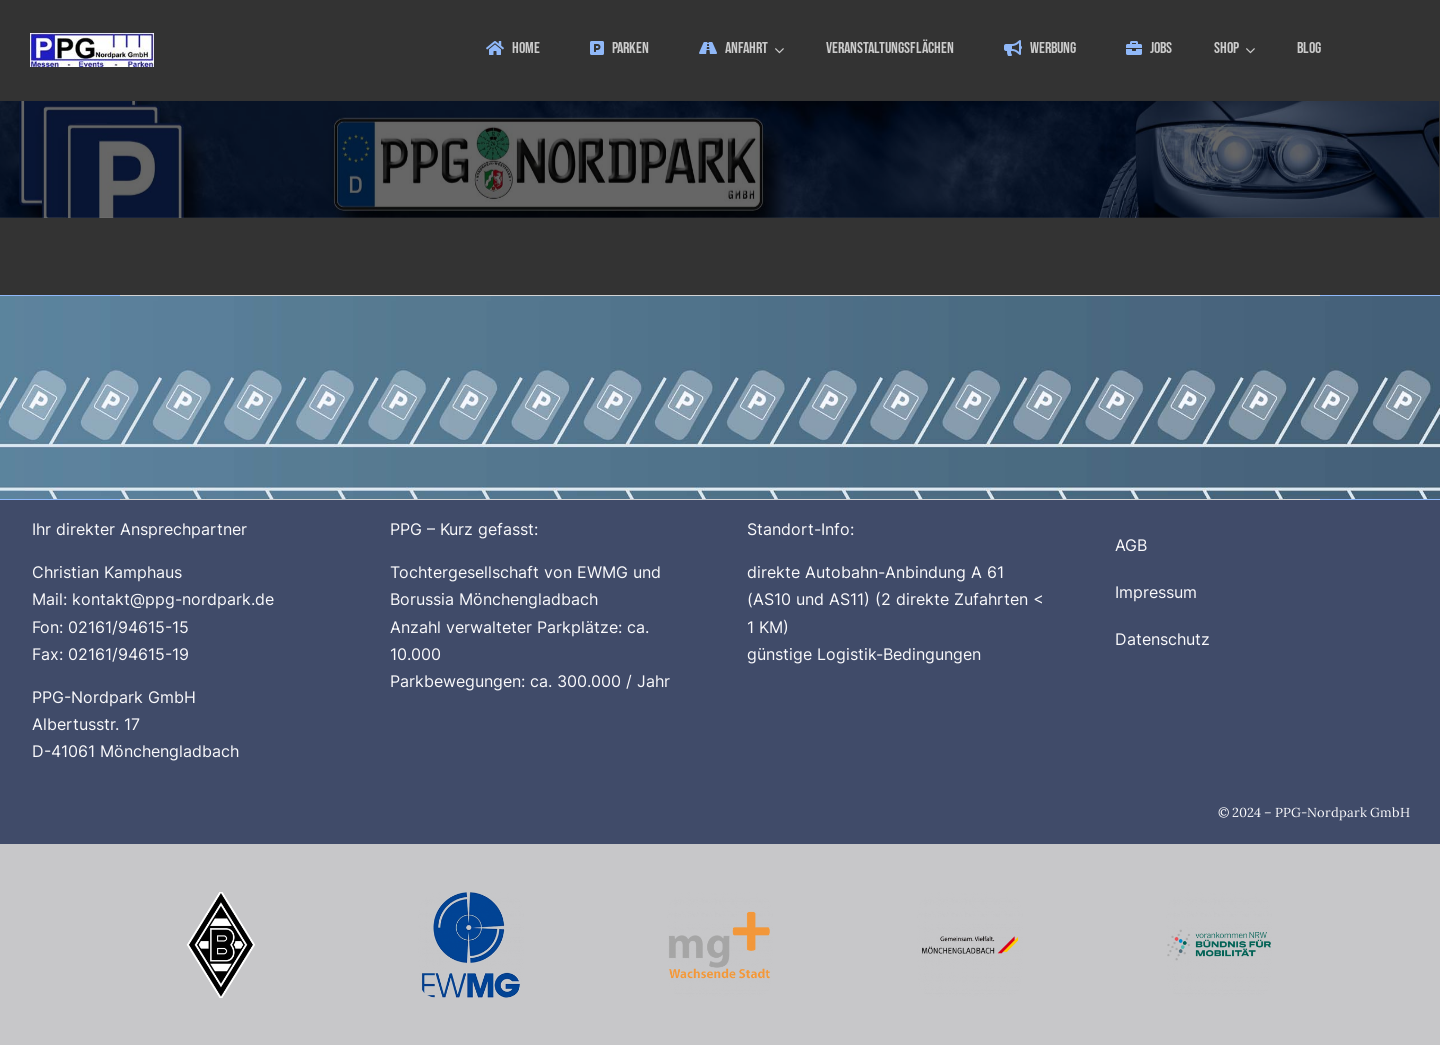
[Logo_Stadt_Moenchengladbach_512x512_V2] (970, 900)
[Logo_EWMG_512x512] (471, 900)
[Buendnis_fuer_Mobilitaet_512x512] (1219, 900)
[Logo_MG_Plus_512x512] (720, 900)
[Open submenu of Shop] (1253, 49)
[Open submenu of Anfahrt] (782, 49)
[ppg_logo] (92, 41)
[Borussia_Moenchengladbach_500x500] (221, 900)
